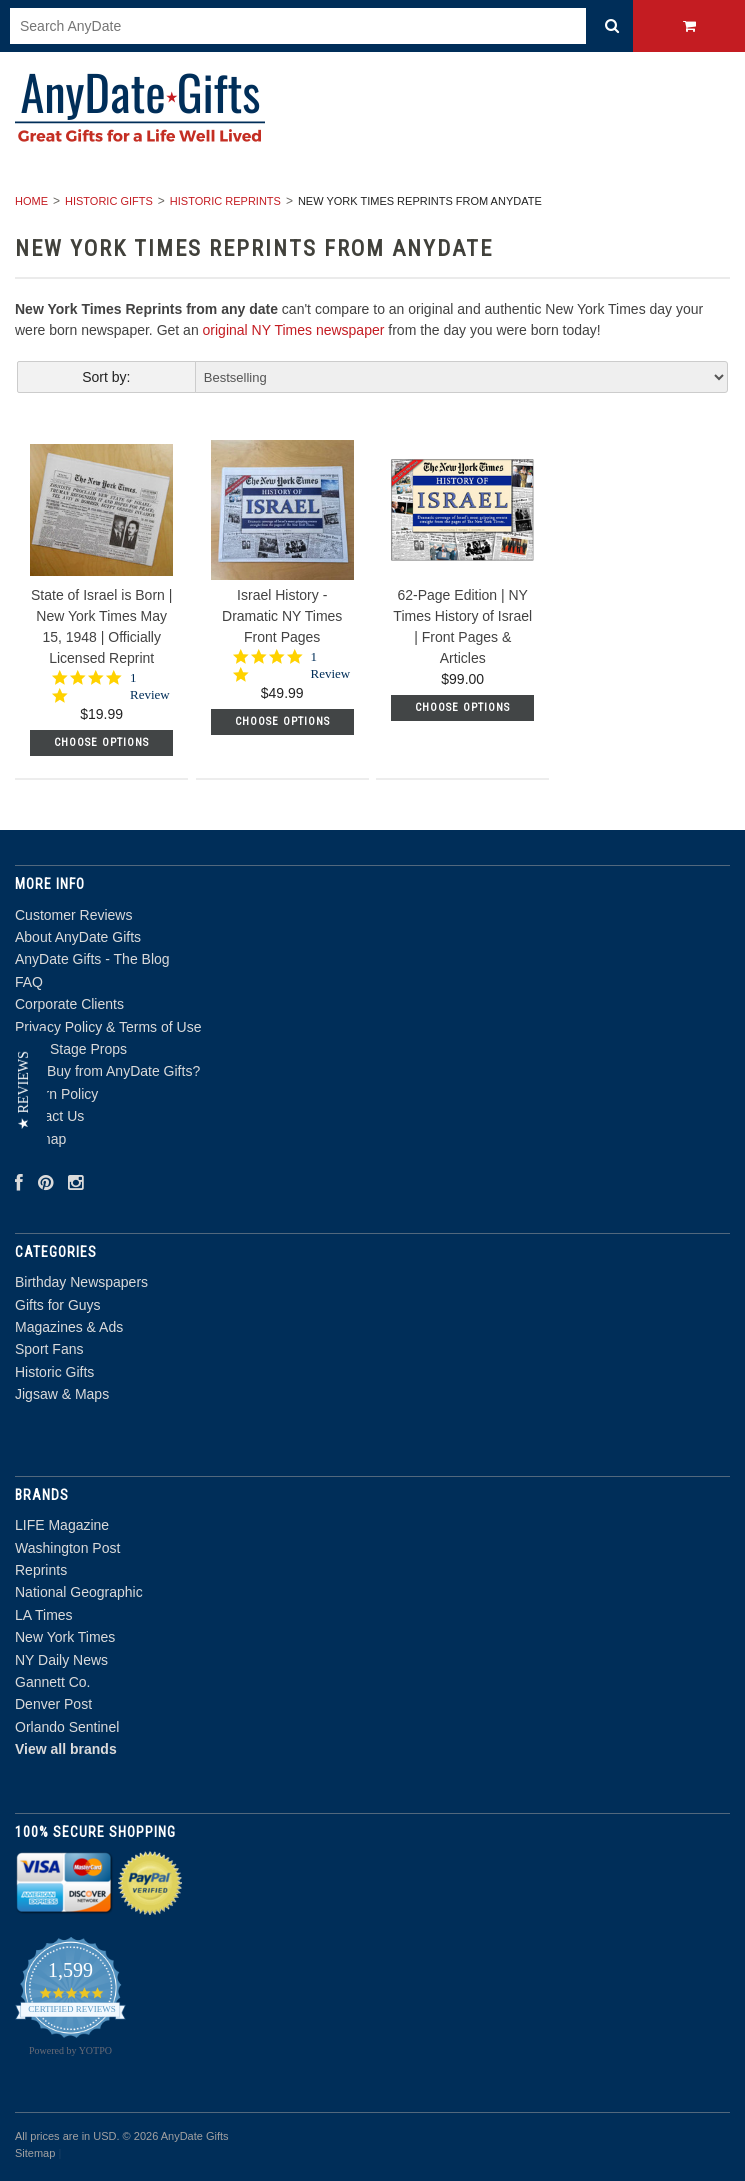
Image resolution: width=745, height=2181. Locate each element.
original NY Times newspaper (294, 330)
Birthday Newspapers (81, 1282)
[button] (23, 1090)
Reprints (41, 1570)
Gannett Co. (53, 1682)
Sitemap (35, 2153)
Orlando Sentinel (67, 1727)
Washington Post (67, 1548)
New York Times (65, 1637)
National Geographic (79, 1592)
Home (31, 201)
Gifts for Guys (58, 1305)
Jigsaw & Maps (62, 1394)
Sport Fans (49, 1349)
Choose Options (101, 742)
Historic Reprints (225, 201)
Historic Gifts (109, 201)
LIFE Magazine (62, 1525)
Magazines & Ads (69, 1327)
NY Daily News (61, 1660)
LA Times (44, 1615)
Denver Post (53, 1704)
